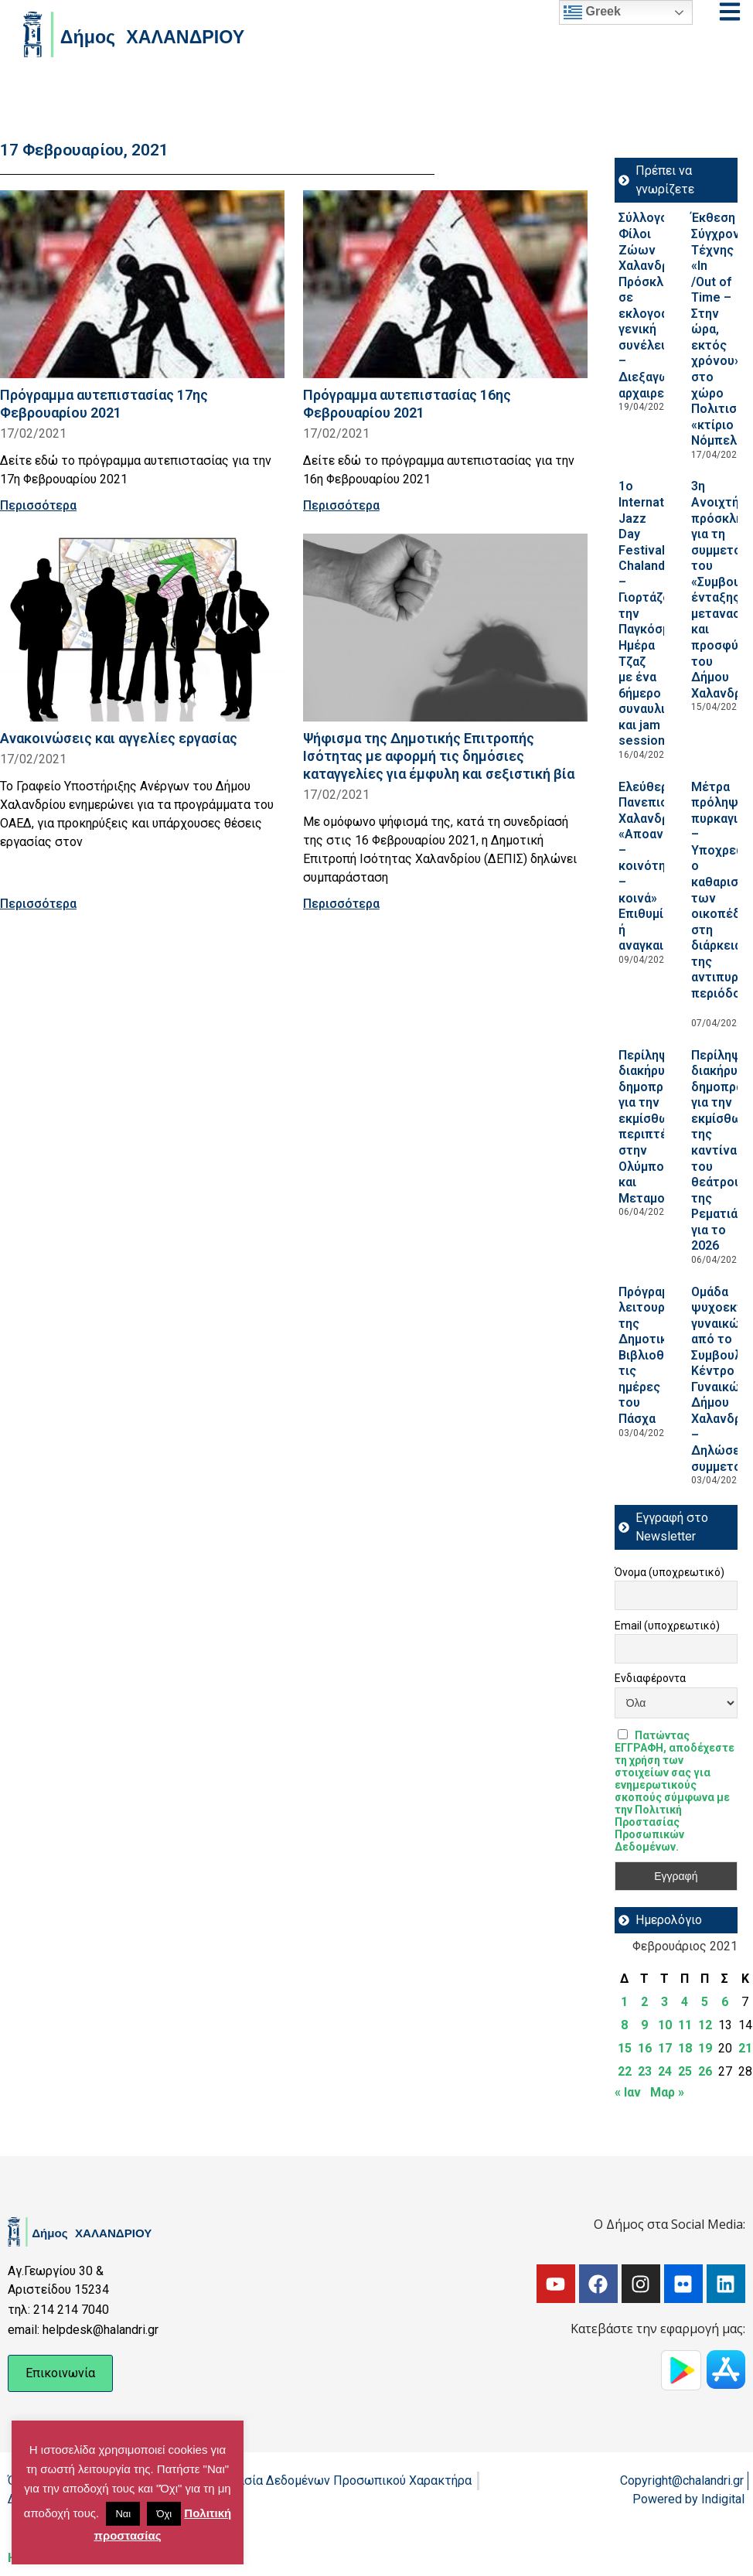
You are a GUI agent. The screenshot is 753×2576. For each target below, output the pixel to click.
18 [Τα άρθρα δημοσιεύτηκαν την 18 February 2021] (685, 2048)
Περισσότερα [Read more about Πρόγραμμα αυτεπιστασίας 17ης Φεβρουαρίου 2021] (38, 505)
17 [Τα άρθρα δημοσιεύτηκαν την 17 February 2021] (665, 2048)
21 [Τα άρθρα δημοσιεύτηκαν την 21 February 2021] (745, 2048)
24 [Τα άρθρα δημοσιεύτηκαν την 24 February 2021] (665, 2071)
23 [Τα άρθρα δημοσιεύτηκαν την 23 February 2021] (645, 2071)
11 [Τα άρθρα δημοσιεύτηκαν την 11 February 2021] (685, 2025)
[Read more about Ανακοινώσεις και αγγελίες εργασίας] (142, 628)
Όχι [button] (164, 2514)
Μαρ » (667, 2092)
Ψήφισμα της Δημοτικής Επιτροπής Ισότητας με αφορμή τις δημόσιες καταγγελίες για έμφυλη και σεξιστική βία (438, 756)
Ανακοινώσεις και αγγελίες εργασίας (118, 738)
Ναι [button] (123, 2514)
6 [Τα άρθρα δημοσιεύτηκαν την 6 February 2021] (724, 2001)
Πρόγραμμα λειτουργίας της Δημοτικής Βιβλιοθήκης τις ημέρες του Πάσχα (655, 1356)
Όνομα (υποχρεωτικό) (669, 1572)
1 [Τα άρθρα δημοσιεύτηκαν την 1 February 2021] (624, 2001)
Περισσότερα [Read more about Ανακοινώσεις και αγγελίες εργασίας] (38, 903)
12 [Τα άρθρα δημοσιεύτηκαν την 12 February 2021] (705, 2025)
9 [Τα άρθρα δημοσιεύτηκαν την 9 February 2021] (644, 2025)
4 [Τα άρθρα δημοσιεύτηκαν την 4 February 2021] (684, 2001)
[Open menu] (729, 11)
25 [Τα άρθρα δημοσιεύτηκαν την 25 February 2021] (685, 2071)
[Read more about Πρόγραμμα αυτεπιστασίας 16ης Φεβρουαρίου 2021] (445, 284)
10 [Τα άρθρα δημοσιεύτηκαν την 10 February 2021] (665, 2025)
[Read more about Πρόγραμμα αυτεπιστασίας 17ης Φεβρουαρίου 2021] (142, 284)
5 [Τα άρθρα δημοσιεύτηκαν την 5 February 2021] (704, 2001)
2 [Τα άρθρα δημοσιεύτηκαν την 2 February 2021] (644, 2001)
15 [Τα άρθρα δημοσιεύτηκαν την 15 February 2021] (625, 2048)
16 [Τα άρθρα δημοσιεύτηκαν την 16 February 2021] (645, 2048)
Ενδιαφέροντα (650, 1678)
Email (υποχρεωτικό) (667, 1625)
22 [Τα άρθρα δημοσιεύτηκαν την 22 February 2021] (625, 2071)
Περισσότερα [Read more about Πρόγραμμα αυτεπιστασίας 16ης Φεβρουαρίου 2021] (341, 505)
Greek (592, 12)
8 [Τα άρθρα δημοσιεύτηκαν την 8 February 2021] (624, 2025)
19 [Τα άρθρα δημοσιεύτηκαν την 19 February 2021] (705, 2048)
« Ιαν (628, 2092)
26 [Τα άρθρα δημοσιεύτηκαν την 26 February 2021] (705, 2071)
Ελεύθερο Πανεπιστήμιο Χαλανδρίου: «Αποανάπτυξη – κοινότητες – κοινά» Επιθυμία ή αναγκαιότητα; (662, 867)
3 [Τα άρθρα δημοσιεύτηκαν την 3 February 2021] (664, 2001)
